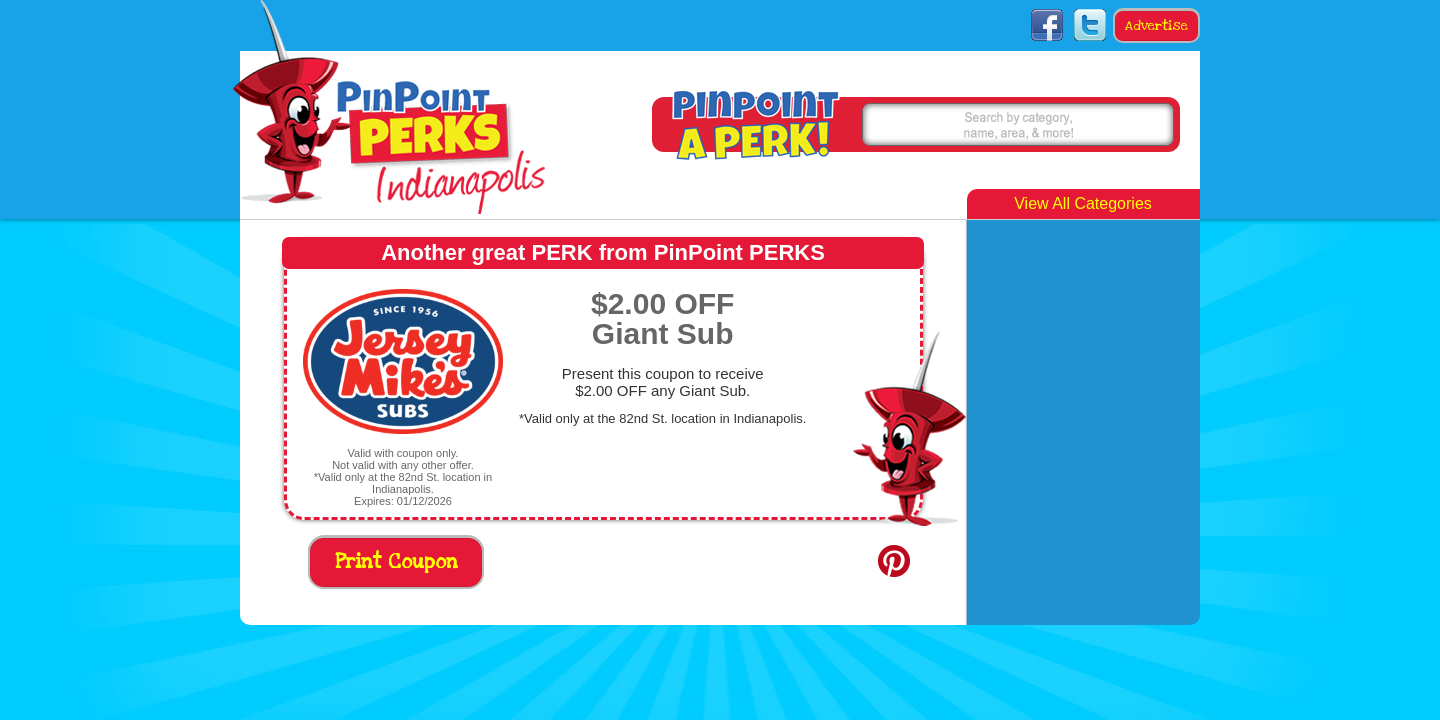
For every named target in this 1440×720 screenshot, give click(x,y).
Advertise (1156, 26)
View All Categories (1083, 203)
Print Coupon (396, 562)
